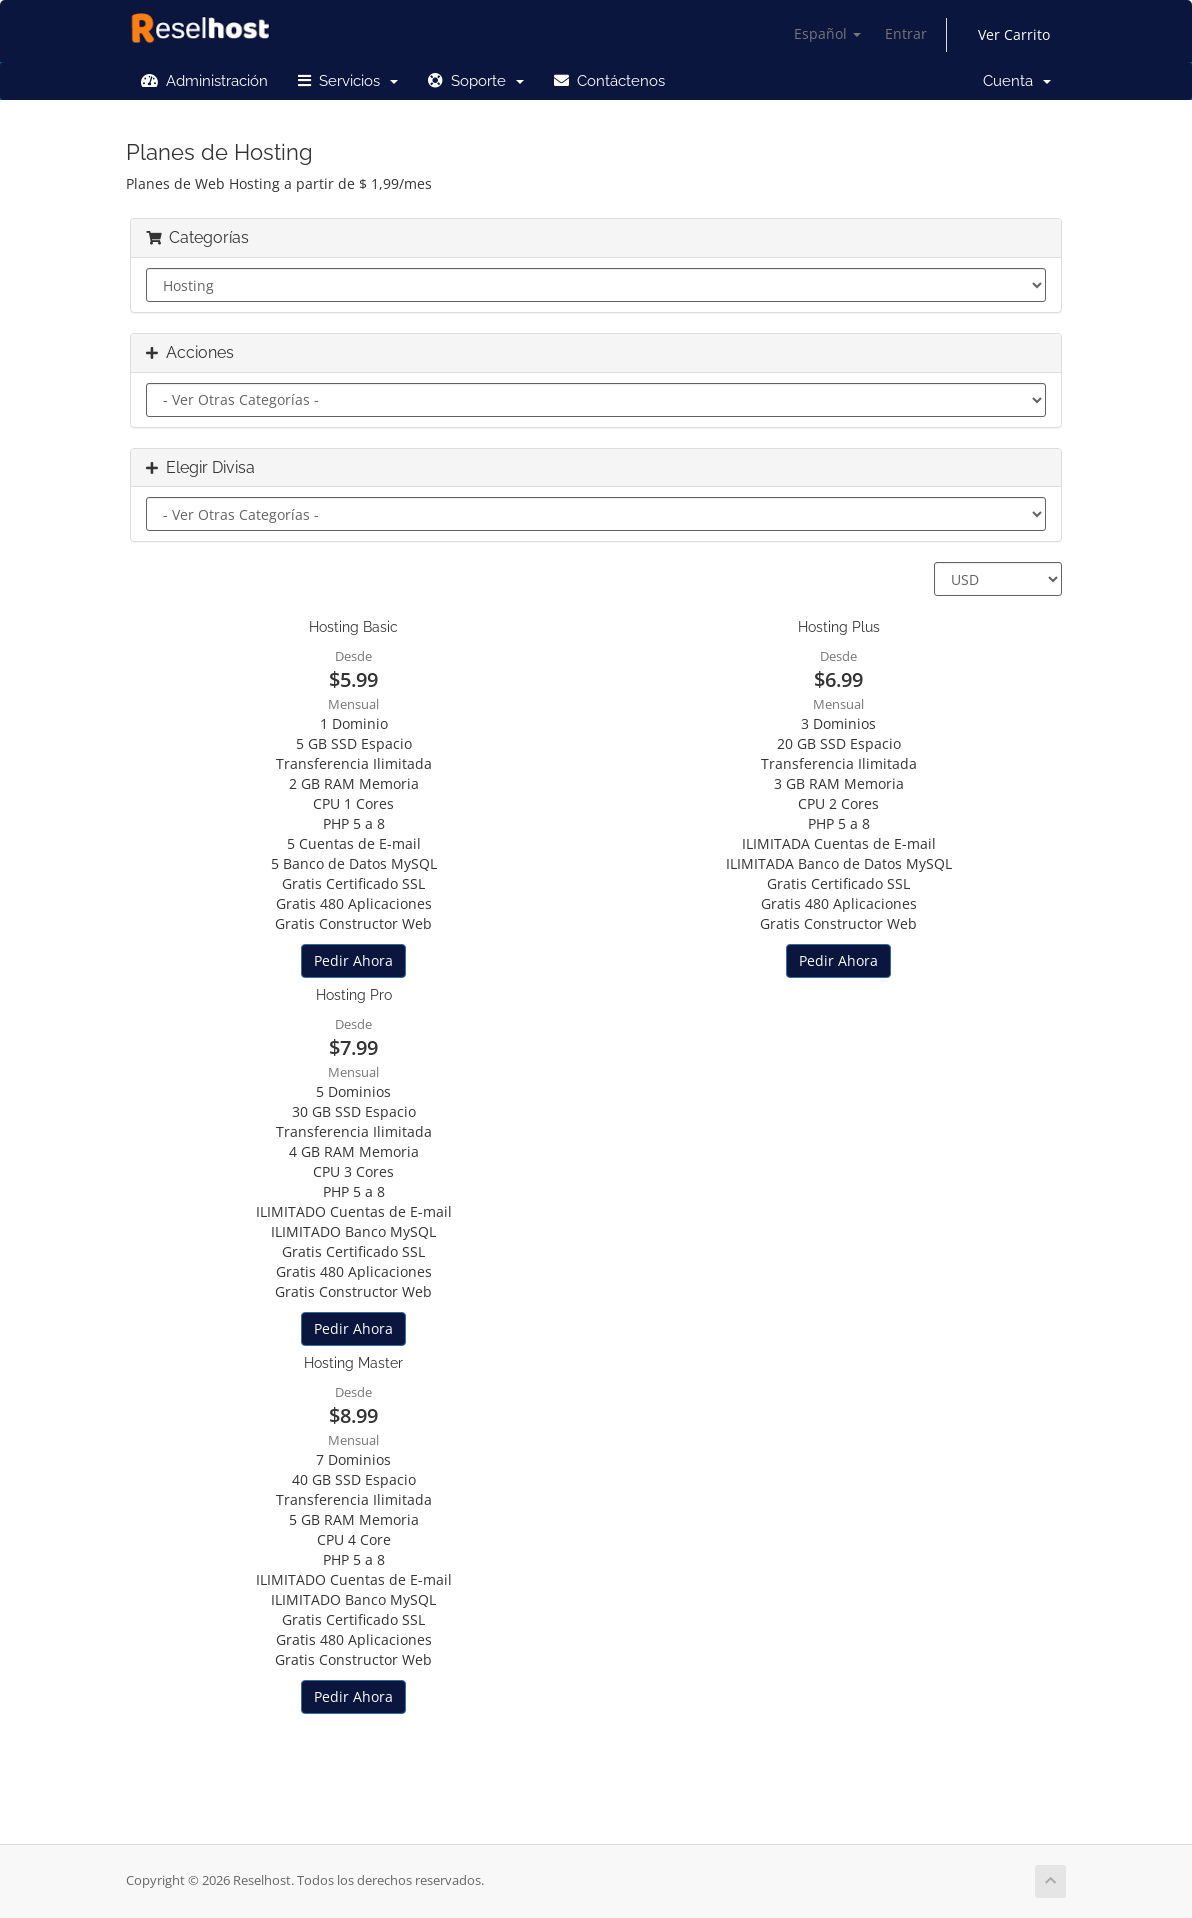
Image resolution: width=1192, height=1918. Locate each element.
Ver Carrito (1014, 34)
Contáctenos (609, 81)
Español (827, 33)
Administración (204, 81)
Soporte (476, 81)
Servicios (348, 81)
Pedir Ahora (353, 960)
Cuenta (1017, 81)
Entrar (906, 33)
